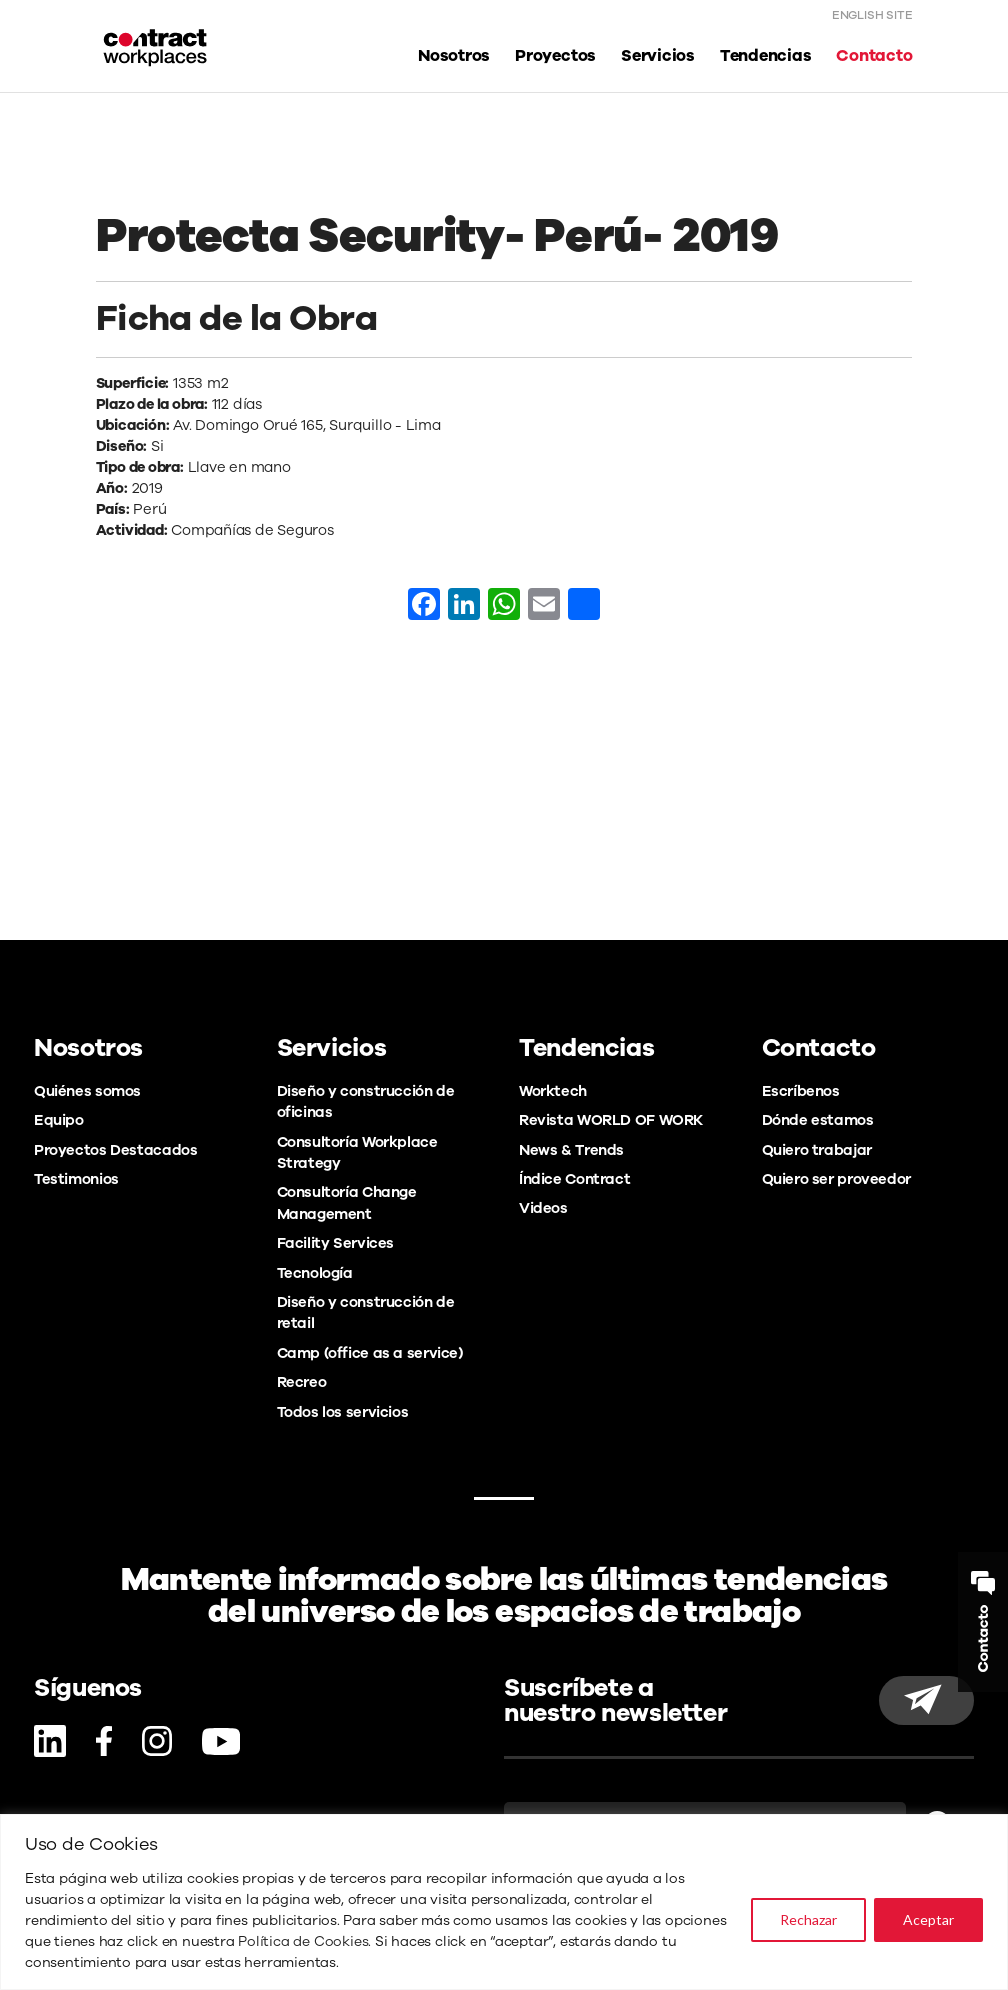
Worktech (553, 1091)
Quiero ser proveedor (836, 1179)
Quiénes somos (87, 1091)
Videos (543, 1208)
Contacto (874, 56)
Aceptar (928, 1919)
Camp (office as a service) (370, 1353)
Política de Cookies (303, 1941)
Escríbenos (801, 1091)
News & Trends (571, 1150)
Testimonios (76, 1179)
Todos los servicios (343, 1412)
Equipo (59, 1120)
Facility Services (336, 1243)
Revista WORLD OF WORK (611, 1120)
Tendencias (766, 56)
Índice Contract (574, 1179)
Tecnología (315, 1273)
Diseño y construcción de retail (366, 1312)
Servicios (658, 56)
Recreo (302, 1382)
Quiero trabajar (817, 1150)
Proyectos (555, 56)
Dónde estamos (818, 1120)
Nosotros (454, 56)
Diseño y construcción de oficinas (366, 1101)
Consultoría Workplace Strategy (357, 1152)
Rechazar (808, 1919)
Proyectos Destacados (115, 1150)
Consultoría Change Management (347, 1202)
